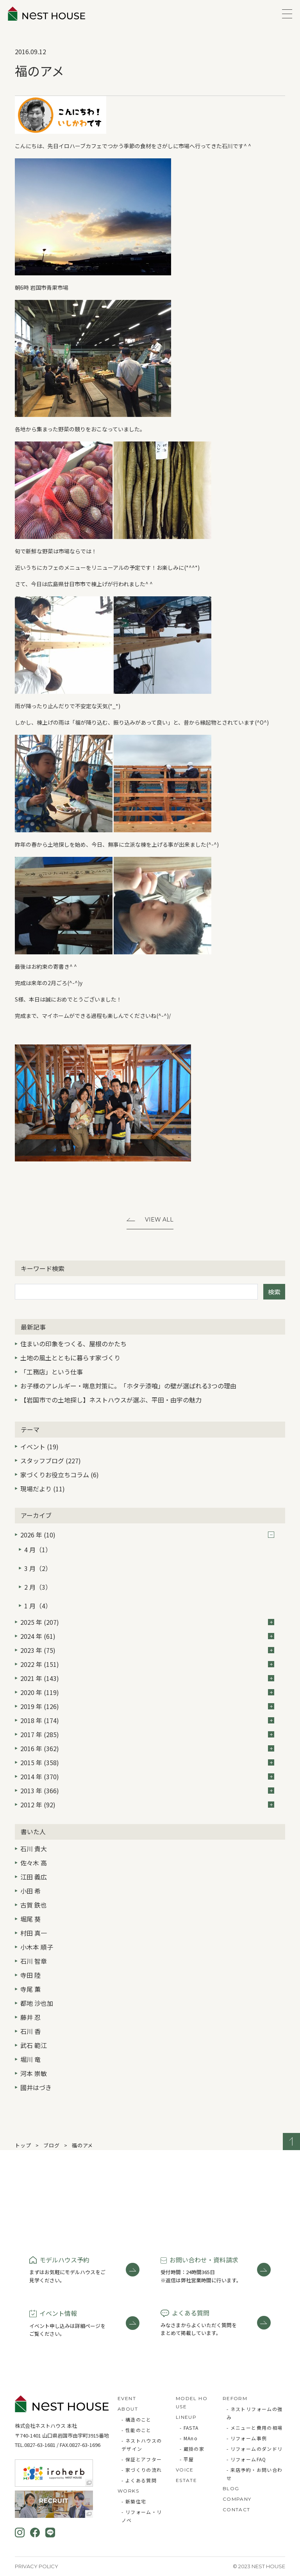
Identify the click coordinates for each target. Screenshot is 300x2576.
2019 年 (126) (147, 1706)
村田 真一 (33, 1933)
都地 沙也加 (36, 2003)
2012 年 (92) (147, 1804)
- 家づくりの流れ (141, 2469)
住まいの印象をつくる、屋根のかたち (73, 1343)
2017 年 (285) (147, 1734)
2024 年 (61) (147, 1636)
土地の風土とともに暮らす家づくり (70, 1357)
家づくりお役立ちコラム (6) (59, 1474)
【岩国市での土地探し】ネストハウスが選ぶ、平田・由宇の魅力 (111, 1399)
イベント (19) (39, 1446)
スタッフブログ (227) (50, 1460)
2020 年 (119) (147, 1692)
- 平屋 (187, 2459)
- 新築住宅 (133, 2501)
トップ (23, 2145)
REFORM (235, 2398)
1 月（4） (38, 1605)
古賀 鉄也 (33, 1904)
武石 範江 (33, 2045)
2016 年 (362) (147, 1748)
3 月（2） (38, 1568)
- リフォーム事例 (247, 2438)
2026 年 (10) (147, 1534)
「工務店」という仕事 (51, 1371)
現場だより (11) (42, 1488)
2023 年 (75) (147, 1650)
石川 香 (30, 2031)
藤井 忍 (30, 2017)
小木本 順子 (36, 1947)
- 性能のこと (136, 2430)
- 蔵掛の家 (192, 2448)
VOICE (185, 2470)
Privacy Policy (36, 2566)
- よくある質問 (139, 2480)
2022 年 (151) (147, 1664)
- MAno (189, 2438)
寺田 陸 (30, 1975)
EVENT (127, 2398)
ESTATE (186, 2480)
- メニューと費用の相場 (255, 2427)
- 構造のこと (136, 2419)
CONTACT (236, 2509)
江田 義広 (33, 1876)
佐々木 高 (33, 1862)
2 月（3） (38, 1587)
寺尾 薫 (30, 1989)
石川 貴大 (33, 1848)
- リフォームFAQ (246, 2459)
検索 (274, 1291)
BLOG (231, 2488)
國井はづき (36, 2087)
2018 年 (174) (147, 1720)
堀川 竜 (30, 2059)
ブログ (51, 2145)
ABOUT (128, 2409)
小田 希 (30, 1890)
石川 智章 (33, 1961)
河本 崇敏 (33, 2073)
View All (159, 1219)
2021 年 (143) (147, 1678)
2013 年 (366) (147, 1790)
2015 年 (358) (147, 1762)
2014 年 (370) (147, 1776)
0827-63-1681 (39, 2444)
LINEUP (186, 2417)
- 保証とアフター (141, 2459)
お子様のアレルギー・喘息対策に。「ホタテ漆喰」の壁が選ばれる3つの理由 (128, 1385)
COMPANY (237, 2499)
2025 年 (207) (147, 1622)
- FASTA (189, 2427)
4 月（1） (38, 1549)
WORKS (128, 2491)
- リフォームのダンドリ (255, 2448)
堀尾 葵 (30, 1919)
